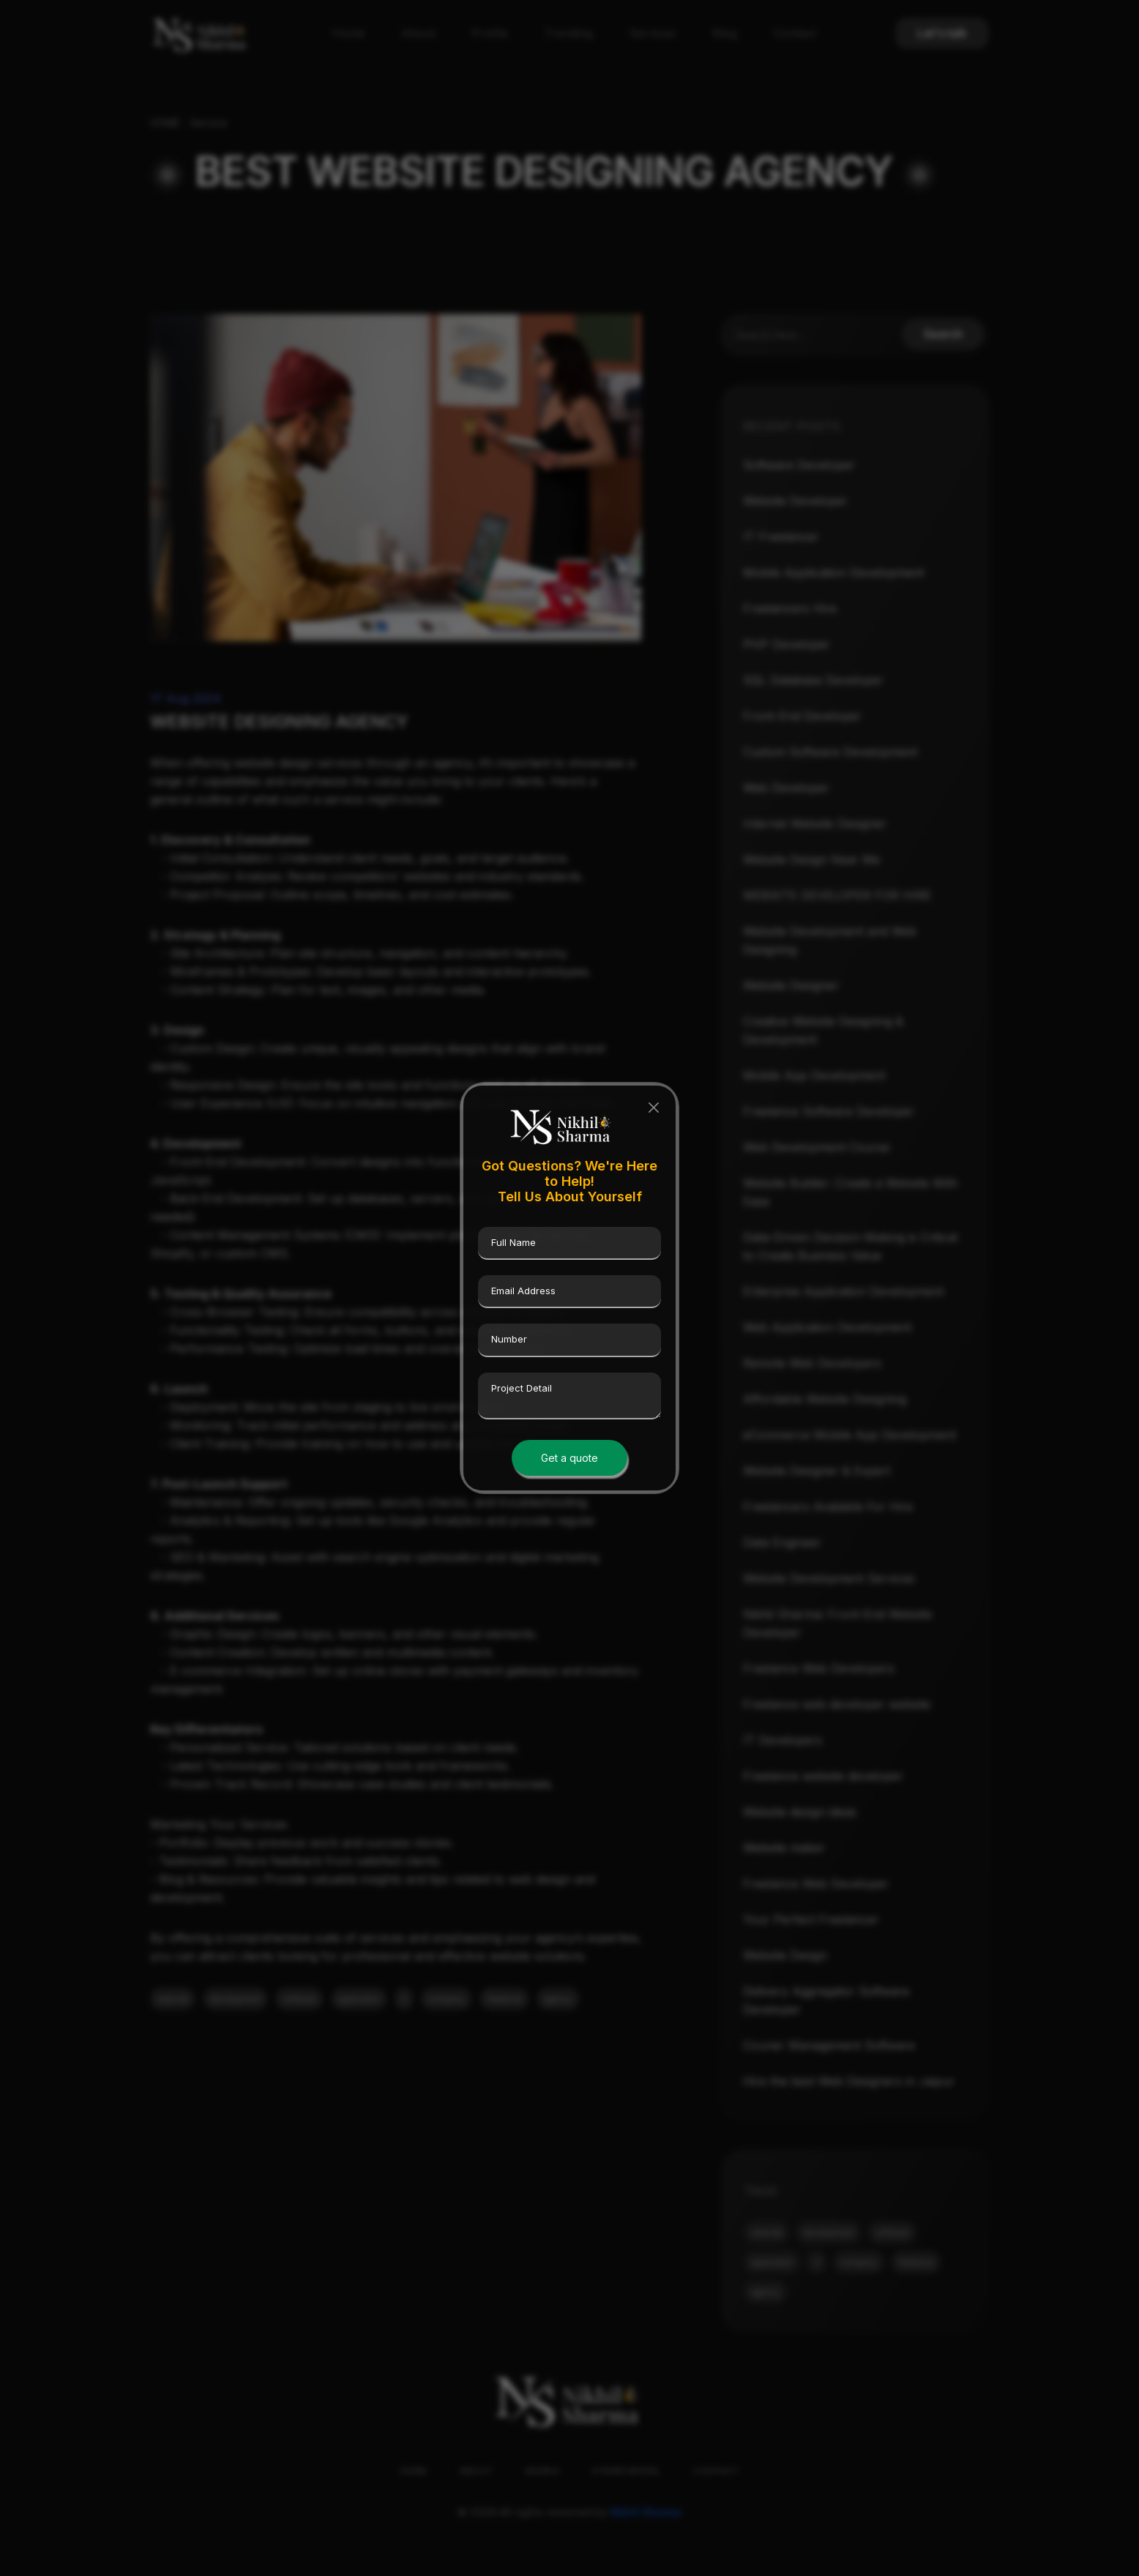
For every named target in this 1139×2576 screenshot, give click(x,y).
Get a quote (569, 1458)
